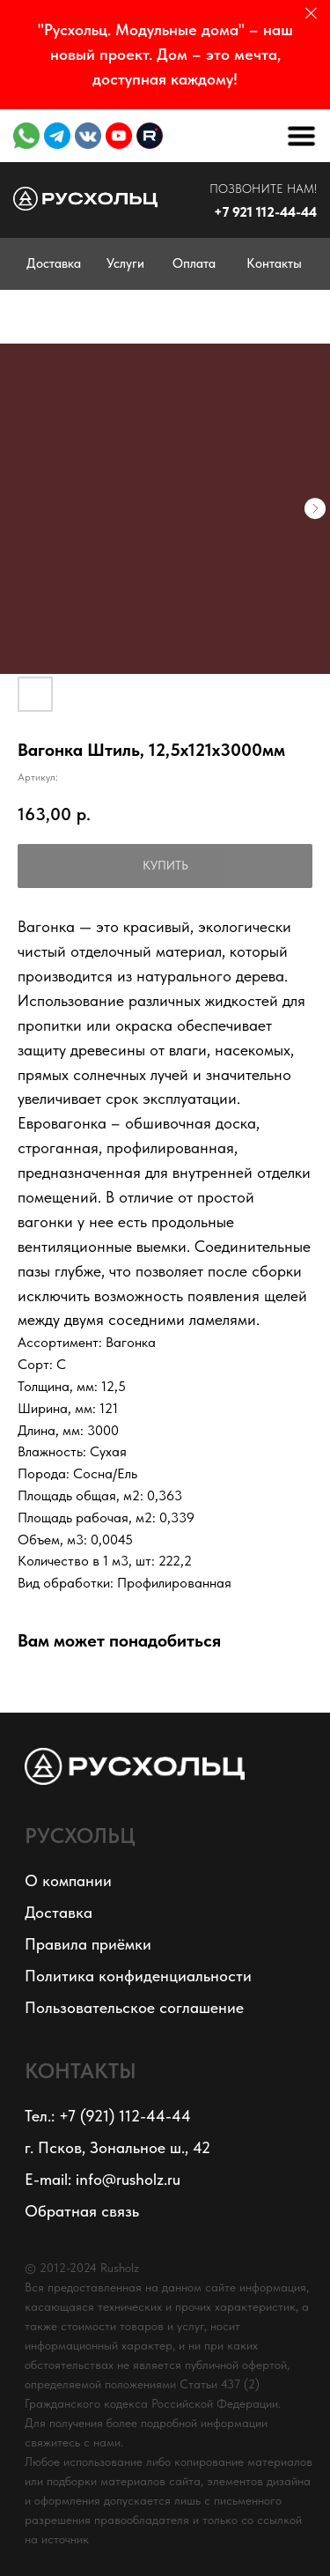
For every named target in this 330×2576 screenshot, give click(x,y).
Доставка (53, 263)
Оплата (194, 263)
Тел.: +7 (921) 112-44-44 (108, 2115)
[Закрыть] (311, 14)
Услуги (125, 263)
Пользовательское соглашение (134, 2007)
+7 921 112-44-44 (265, 212)
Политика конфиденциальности (138, 1975)
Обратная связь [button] (82, 2211)
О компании (68, 1880)
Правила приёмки (88, 1944)
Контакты (274, 263)
